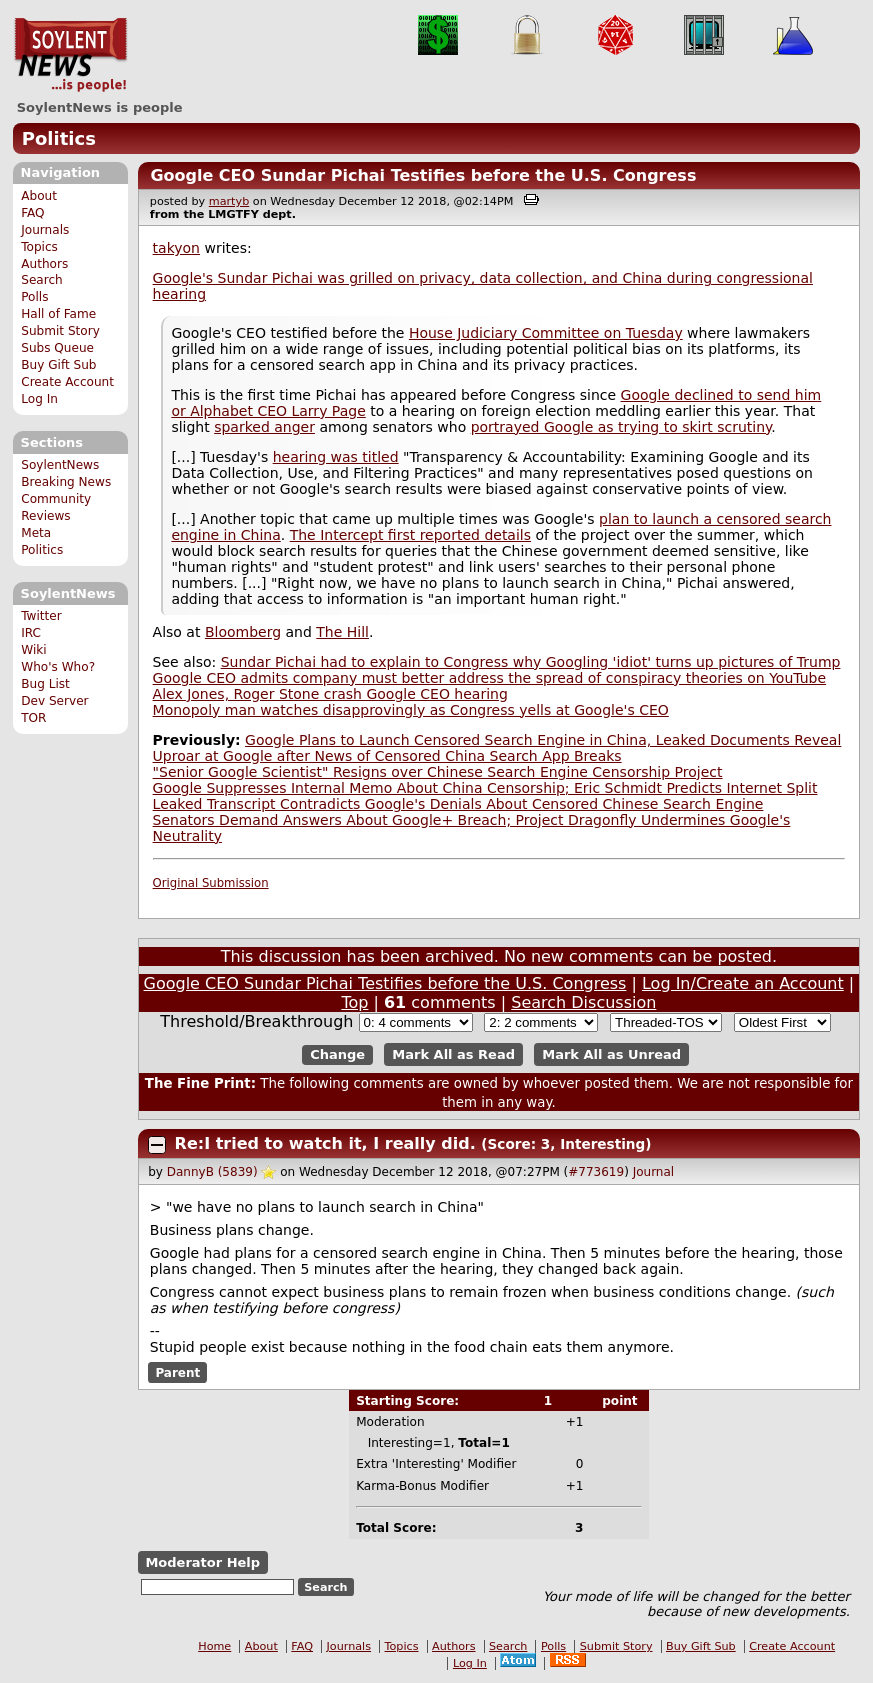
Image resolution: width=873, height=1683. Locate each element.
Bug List (45, 684)
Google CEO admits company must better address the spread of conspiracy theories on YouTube (489, 678)
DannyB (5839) (212, 1172)
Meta (36, 533)
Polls (34, 297)
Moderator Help (202, 1562)
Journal (654, 1172)
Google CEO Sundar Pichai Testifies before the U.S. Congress (423, 175)
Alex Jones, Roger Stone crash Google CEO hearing (330, 694)
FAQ (32, 213)
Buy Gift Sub (58, 365)
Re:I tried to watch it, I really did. (328, 1143)
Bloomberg (243, 632)
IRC (31, 633)
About (39, 196)
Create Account (67, 382)
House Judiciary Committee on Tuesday (546, 333)
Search (42, 280)
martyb (229, 201)
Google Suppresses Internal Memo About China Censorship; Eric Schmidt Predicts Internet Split (485, 788)
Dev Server (54, 701)
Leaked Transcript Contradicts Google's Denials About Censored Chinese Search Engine (458, 804)
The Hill (342, 632)
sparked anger (264, 427)
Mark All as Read (453, 1054)
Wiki (33, 650)
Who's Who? (58, 667)
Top (354, 1002)
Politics (59, 138)
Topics (39, 247)
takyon (176, 248)
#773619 (596, 1172)
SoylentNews (70, 55)
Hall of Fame (58, 314)
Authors (44, 264)
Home (214, 1646)
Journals (45, 230)
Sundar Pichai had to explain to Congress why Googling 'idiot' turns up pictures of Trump (531, 662)
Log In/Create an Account (743, 983)
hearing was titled (336, 457)
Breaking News (66, 482)
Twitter (41, 616)
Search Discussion (583, 1002)
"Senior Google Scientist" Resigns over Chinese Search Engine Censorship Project (438, 772)
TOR (33, 718)
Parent (177, 1373)
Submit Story (60, 331)
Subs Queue (57, 348)
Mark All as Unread (611, 1054)
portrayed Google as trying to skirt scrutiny (621, 427)
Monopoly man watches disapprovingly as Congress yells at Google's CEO (411, 710)
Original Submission (211, 883)
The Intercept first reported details (410, 535)
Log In (39, 399)
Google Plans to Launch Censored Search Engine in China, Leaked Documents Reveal (543, 740)
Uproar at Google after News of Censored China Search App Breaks (387, 756)
